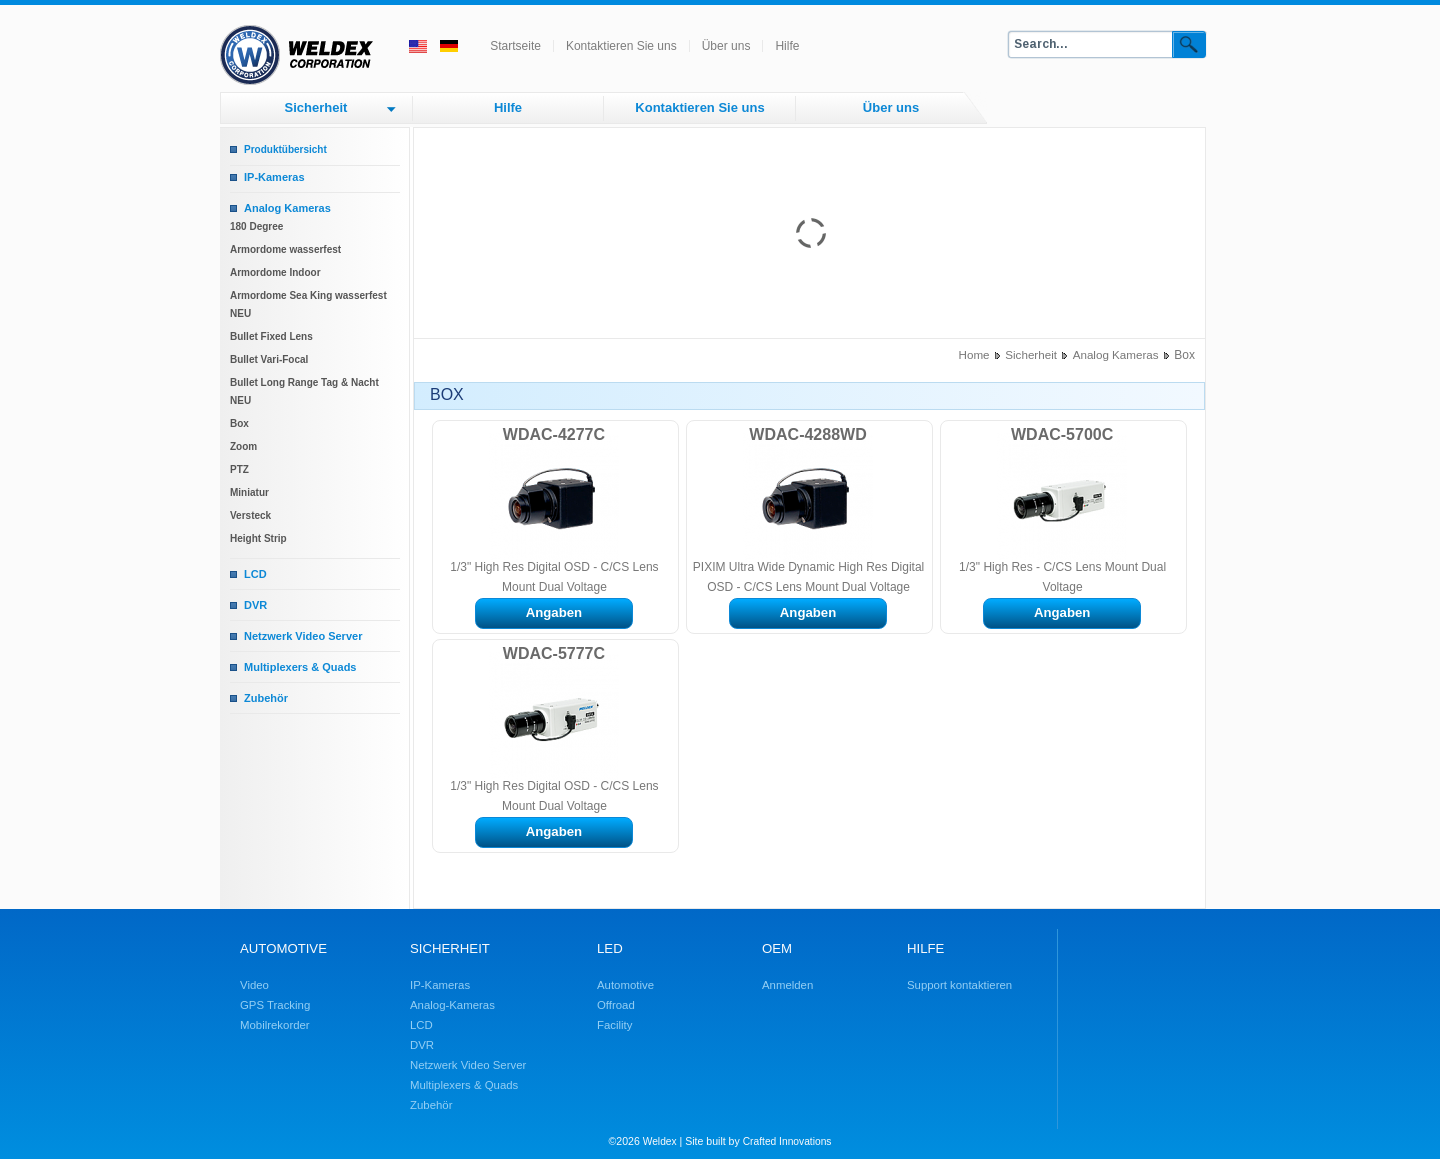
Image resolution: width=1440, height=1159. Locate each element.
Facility (614, 1025)
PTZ (239, 469)
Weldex (660, 1141)
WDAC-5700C (1062, 434)
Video (254, 985)
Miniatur (249, 492)
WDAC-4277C (554, 434)
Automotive (625, 985)
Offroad (616, 1005)
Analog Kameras (287, 208)
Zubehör (266, 698)
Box (239, 423)
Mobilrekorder (275, 1025)
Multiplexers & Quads (300, 667)
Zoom (243, 446)
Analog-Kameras (452, 1005)
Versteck (250, 515)
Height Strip (258, 538)
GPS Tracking (275, 1005)
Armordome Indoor (275, 272)
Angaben (554, 612)
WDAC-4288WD (807, 434)
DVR (255, 605)
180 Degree (256, 226)
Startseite (515, 46)
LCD (255, 574)
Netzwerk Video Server (303, 636)
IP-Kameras (274, 177)
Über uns (726, 46)
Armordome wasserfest (285, 249)
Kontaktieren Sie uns (621, 46)
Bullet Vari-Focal (269, 359)
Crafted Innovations (787, 1141)
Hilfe (787, 46)
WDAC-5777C (554, 653)
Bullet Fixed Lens (271, 336)
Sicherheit (316, 107)
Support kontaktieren (959, 985)
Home (974, 354)
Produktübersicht (285, 149)
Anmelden (787, 985)
